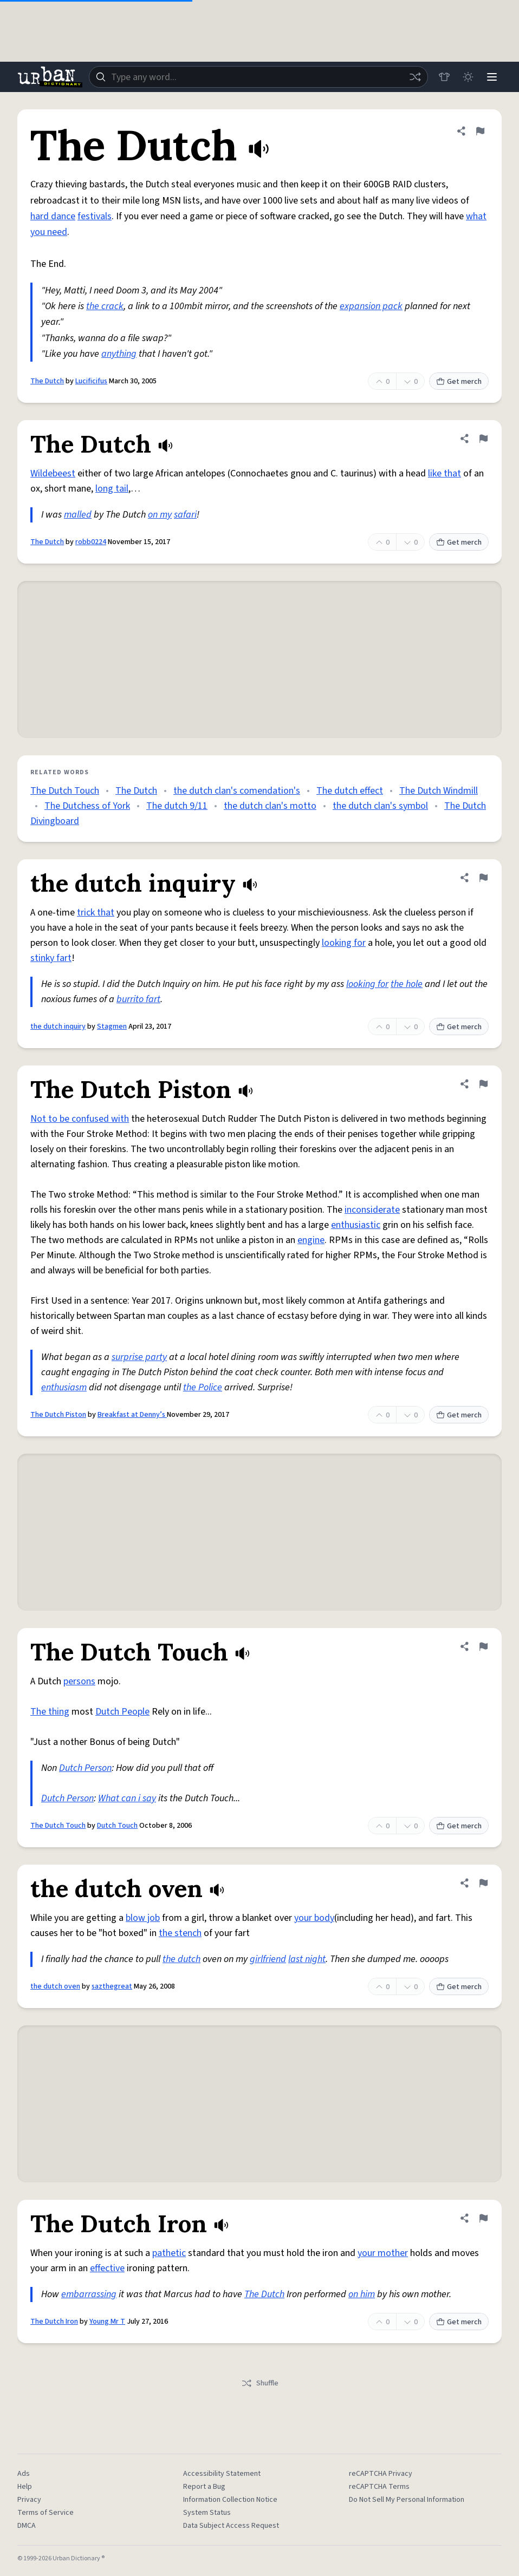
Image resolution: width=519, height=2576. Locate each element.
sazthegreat (112, 1986)
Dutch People (122, 1711)
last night (307, 1959)
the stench (180, 1933)
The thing (49, 1711)
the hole (407, 984)
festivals (94, 216)
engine (311, 1240)
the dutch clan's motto (270, 806)
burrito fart (138, 999)
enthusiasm (64, 1387)
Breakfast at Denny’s (132, 1414)
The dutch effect (349, 790)
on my (160, 514)
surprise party (139, 1357)
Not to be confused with (79, 1119)
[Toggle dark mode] (468, 77)
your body (314, 1918)
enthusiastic (355, 1225)
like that (444, 473)
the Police (202, 1387)
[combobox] (258, 77)
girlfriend (268, 1959)
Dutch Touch (117, 1825)
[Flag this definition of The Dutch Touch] (483, 1646)
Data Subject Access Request (231, 2525)
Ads (23, 2473)
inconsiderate (372, 1210)
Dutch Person (85, 1768)
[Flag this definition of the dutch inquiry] (483, 877)
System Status (207, 2512)
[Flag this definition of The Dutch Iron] (483, 2218)
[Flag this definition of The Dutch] (480, 131)
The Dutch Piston (58, 1414)
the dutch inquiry (58, 1026)
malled (78, 514)
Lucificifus (91, 381)
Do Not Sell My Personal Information (406, 2499)
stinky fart (51, 958)
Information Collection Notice (230, 2499)
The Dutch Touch (64, 790)
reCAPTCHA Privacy (380, 2473)
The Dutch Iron (54, 2321)
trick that (95, 912)
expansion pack (371, 306)
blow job (143, 1918)
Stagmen (112, 1026)
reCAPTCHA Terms (379, 2486)
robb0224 (90, 542)
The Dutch (47, 381)
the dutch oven (55, 1986)
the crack (105, 306)
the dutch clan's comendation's (236, 790)
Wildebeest (52, 473)
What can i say (127, 1798)
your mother (383, 2253)
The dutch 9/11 (176, 806)
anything (119, 354)
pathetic (169, 2253)
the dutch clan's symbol (380, 806)
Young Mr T (107, 2321)
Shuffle (259, 2383)
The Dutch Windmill (438, 790)
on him (361, 2294)
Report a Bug (204, 2486)
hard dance (52, 216)
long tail (111, 488)
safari (185, 514)
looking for (344, 943)
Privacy (29, 2499)
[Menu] (492, 77)
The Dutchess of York (87, 806)
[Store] (444, 77)
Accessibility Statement (222, 2473)
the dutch (181, 1959)
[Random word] (414, 76)
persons (79, 1681)
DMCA (26, 2525)
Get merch (459, 381)
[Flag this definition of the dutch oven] (483, 1883)
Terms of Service (45, 2512)
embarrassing (88, 2294)
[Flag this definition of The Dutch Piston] (483, 1084)
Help (24, 2486)
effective (107, 2268)
